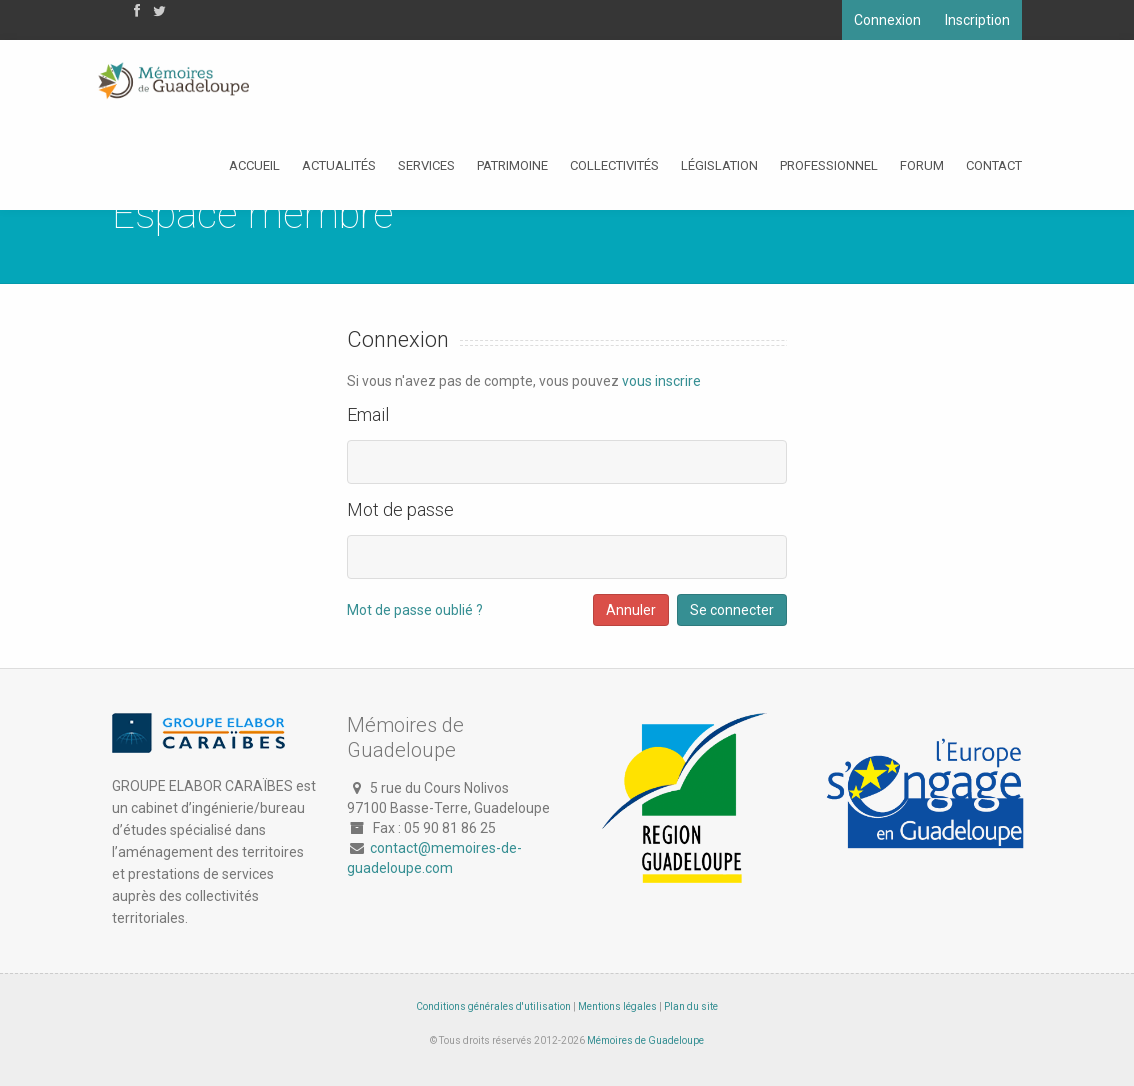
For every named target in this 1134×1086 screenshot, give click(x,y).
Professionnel (829, 165)
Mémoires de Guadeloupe (645, 1040)
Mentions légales (617, 1006)
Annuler (631, 610)
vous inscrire (661, 381)
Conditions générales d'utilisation (493, 1006)
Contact (994, 165)
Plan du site (691, 1006)
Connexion (887, 20)
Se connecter (732, 610)
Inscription (977, 20)
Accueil (254, 165)
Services (426, 165)
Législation (719, 165)
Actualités (339, 165)
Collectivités (614, 165)
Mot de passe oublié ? (415, 610)
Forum (922, 165)
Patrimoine (512, 165)
